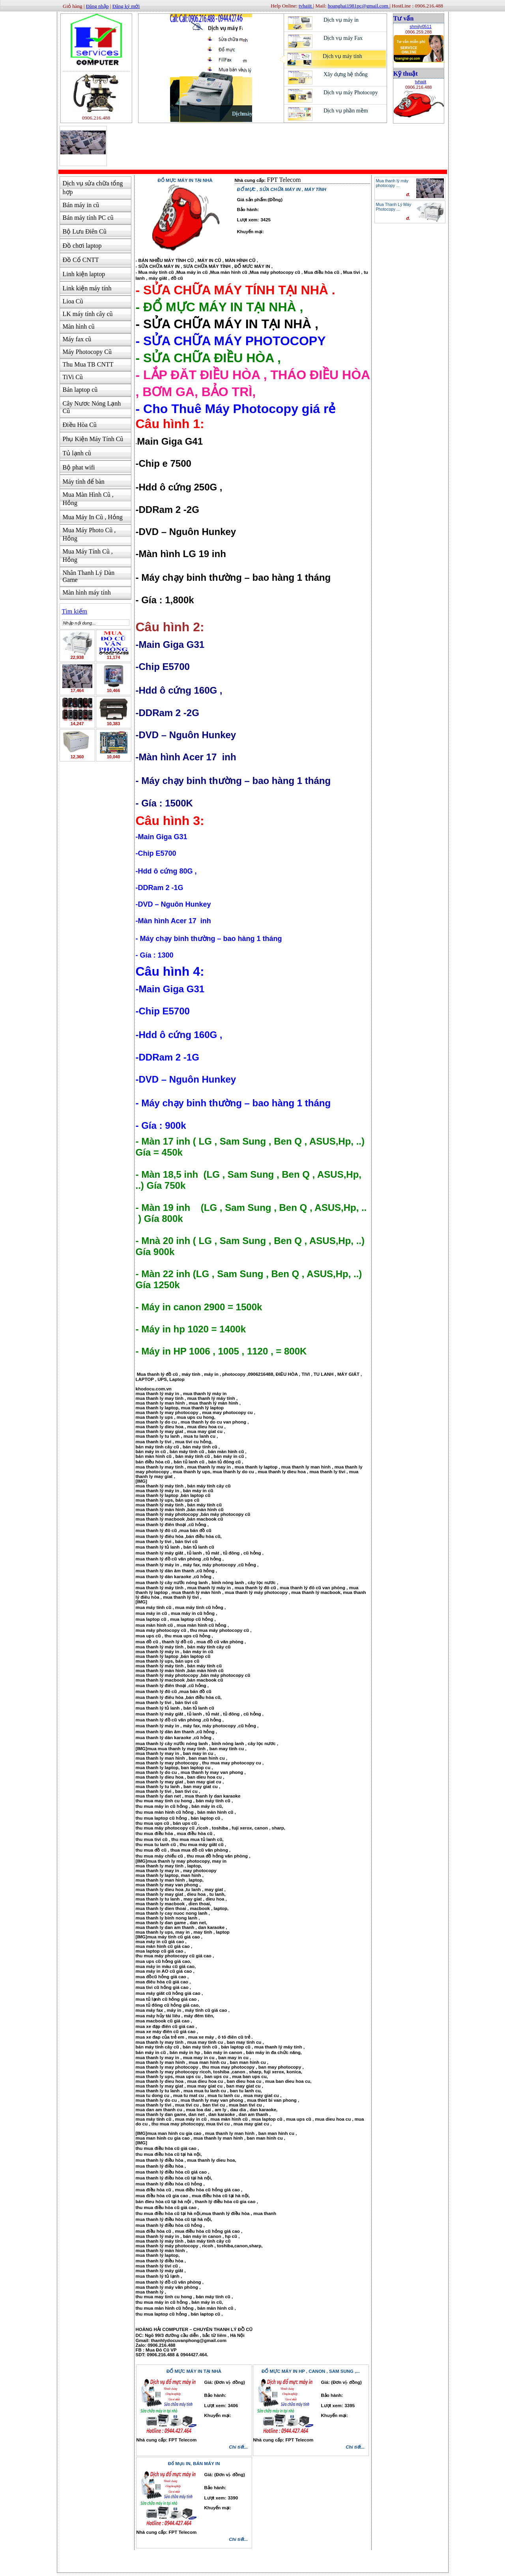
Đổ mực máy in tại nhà (184, 180)
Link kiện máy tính (87, 288)
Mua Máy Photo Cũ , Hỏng (89, 534)
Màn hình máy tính (87, 592)
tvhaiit (420, 81)
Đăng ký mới (126, 6)
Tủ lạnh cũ (77, 453)
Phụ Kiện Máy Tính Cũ (93, 439)
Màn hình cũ (79, 326)
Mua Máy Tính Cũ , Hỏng (88, 555)
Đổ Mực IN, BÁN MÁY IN (194, 2463)
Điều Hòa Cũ (80, 424)
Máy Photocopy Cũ (87, 351)
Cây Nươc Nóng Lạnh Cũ (92, 407)
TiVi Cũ (73, 377)
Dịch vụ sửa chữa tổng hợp (93, 187)
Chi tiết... (238, 2447)
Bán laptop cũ (80, 389)
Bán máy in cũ (81, 205)
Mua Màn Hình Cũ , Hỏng (88, 498)
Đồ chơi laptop (82, 245)
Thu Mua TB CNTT (88, 364)
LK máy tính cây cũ (88, 314)
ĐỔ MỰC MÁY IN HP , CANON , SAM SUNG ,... (311, 2371)
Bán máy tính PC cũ (88, 217)
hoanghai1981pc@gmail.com (358, 6)
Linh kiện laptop (84, 274)
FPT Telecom (284, 179)
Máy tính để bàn (84, 481)
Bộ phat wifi (79, 467)
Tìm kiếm (75, 611)
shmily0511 (421, 26)
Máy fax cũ (77, 339)
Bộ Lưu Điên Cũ (85, 231)
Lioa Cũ (73, 301)
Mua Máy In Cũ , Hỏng (93, 517)
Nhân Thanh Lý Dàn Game (89, 576)
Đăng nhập (97, 6)
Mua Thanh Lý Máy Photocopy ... (393, 206)
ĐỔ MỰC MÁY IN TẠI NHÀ (193, 2371)
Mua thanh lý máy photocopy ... (392, 183)
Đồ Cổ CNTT (81, 259)
